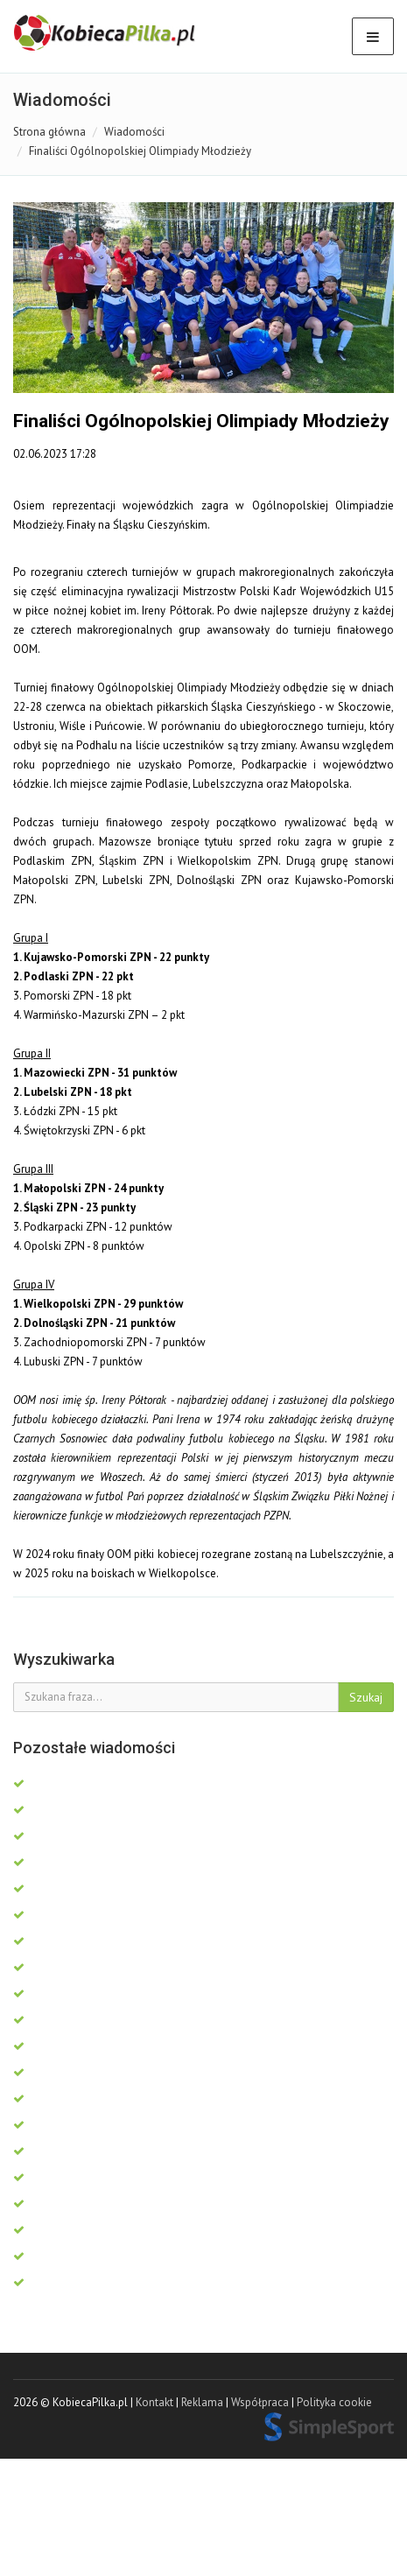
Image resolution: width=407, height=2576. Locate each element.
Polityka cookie (334, 2402)
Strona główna (49, 131)
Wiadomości (134, 131)
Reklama (202, 2402)
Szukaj (365, 1697)
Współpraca (260, 2402)
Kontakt (154, 2402)
